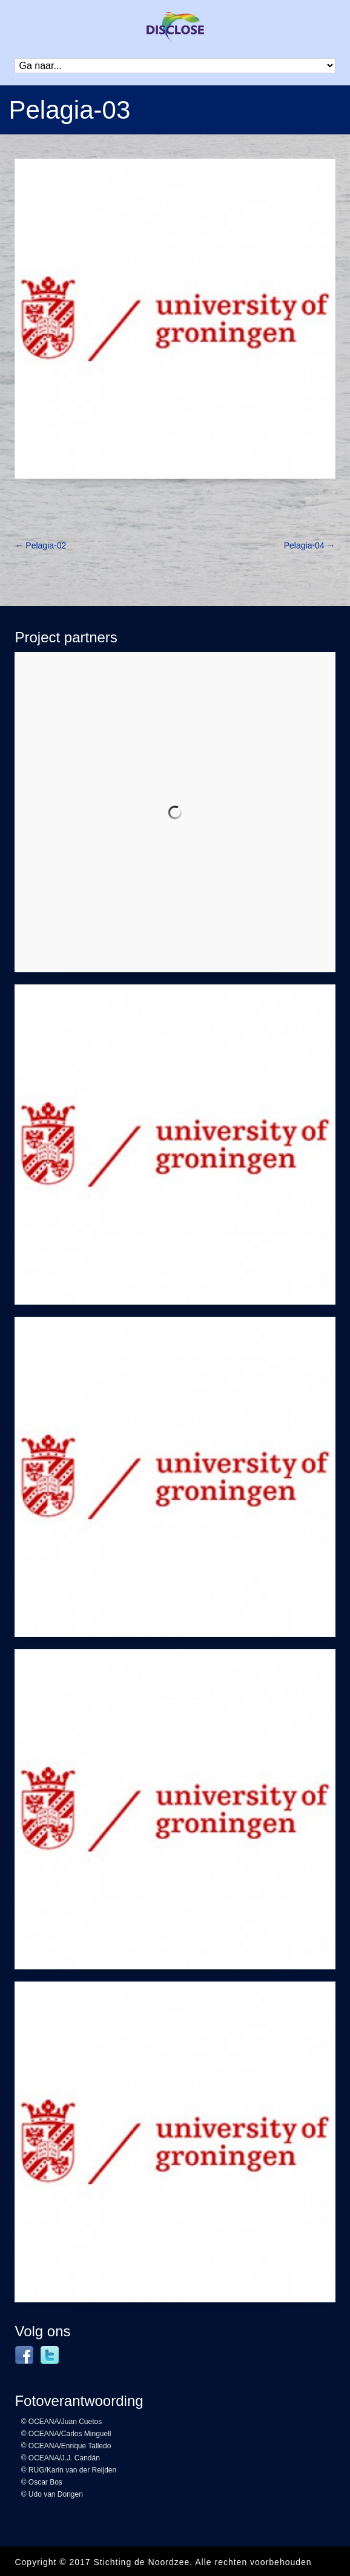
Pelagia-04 (309, 545)
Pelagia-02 (40, 545)
